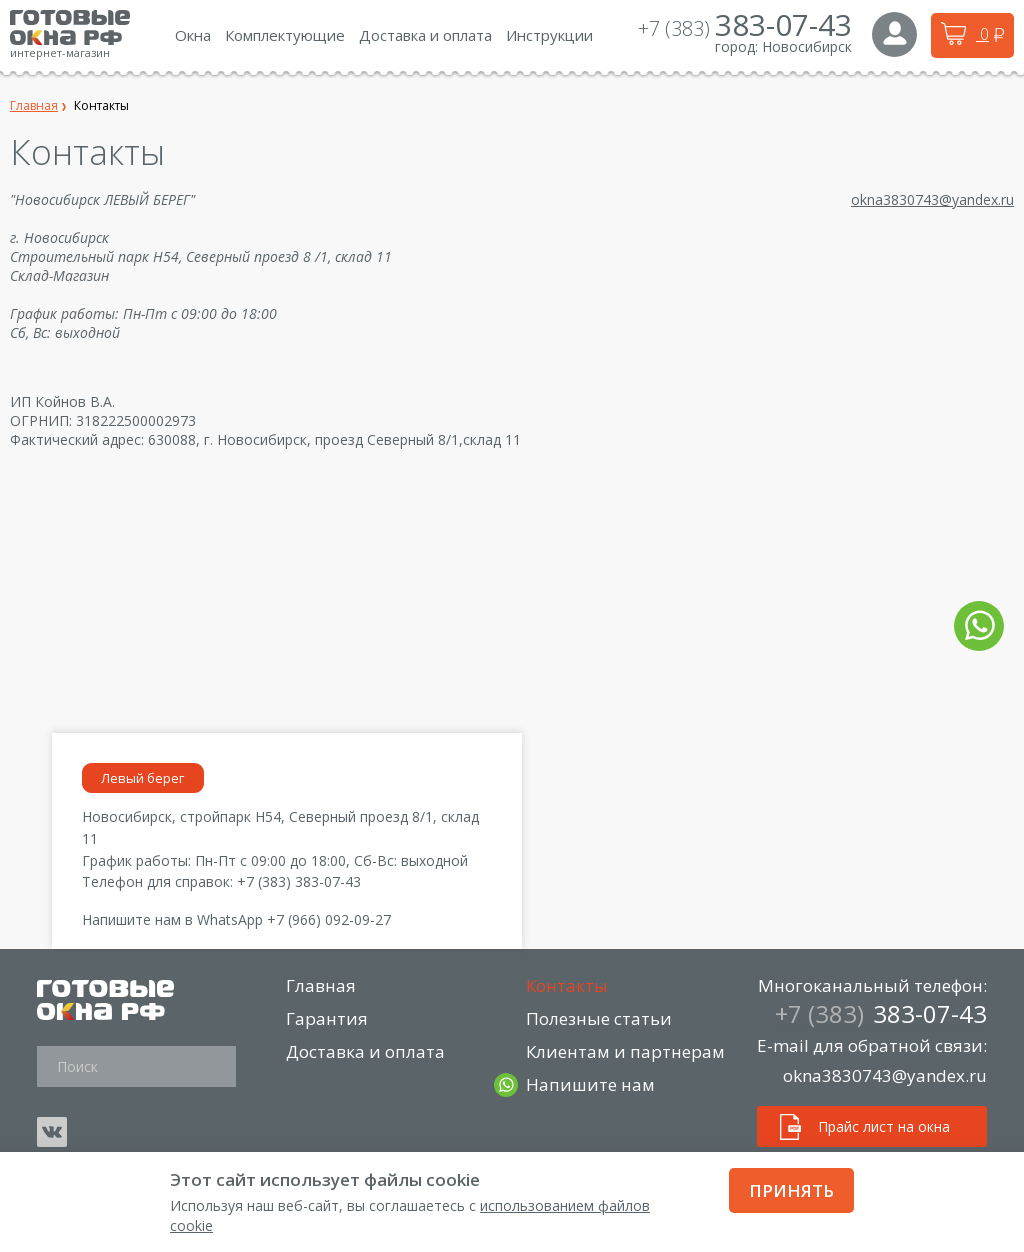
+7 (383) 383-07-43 (299, 881)
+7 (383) (745, 28)
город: (736, 46)
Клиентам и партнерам (626, 1051)
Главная (322, 985)
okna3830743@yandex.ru (932, 199)
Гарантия (328, 1018)
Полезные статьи (600, 1018)
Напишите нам (591, 1085)
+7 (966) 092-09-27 (329, 919)
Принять (791, 1190)
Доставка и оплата (366, 1051)
